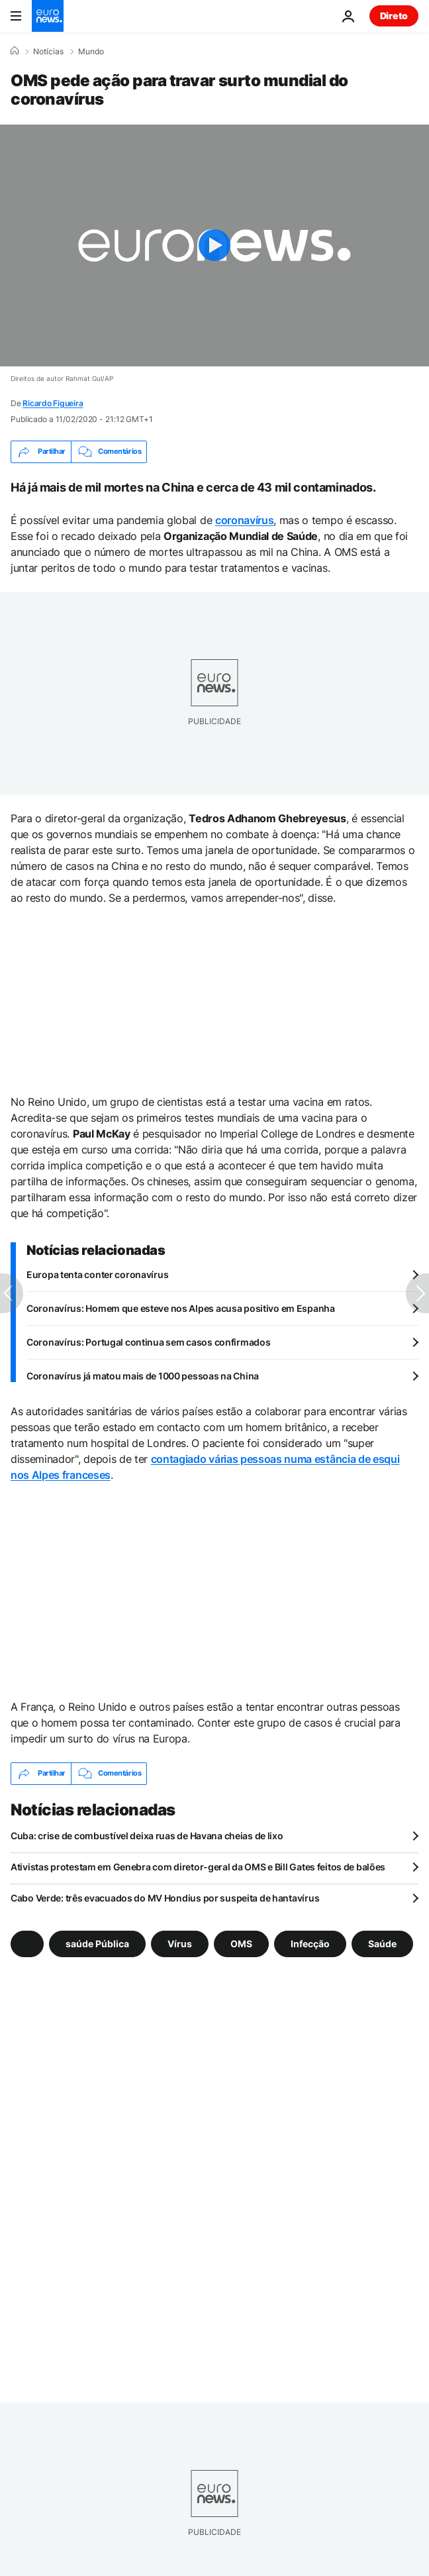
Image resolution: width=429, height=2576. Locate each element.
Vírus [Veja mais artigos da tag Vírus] (179, 1943)
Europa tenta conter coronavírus (97, 1274)
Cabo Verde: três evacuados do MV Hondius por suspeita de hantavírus (165, 1898)
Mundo (91, 52)
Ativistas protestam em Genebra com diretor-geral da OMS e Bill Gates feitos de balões (198, 1866)
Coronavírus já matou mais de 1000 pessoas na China (142, 1375)
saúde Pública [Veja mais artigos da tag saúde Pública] (97, 1943)
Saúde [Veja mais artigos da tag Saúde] (382, 1943)
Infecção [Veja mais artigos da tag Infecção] (310, 1943)
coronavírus (244, 520)
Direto (394, 15)
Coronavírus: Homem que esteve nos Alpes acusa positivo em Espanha (180, 1308)
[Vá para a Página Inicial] (48, 16)
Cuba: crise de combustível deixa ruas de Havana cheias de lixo (147, 1835)
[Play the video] (214, 245)
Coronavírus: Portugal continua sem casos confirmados (148, 1342)
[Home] (15, 51)
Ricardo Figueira (53, 403)
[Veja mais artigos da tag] (27, 1944)
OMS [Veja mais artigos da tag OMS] (241, 1943)
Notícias (48, 52)
